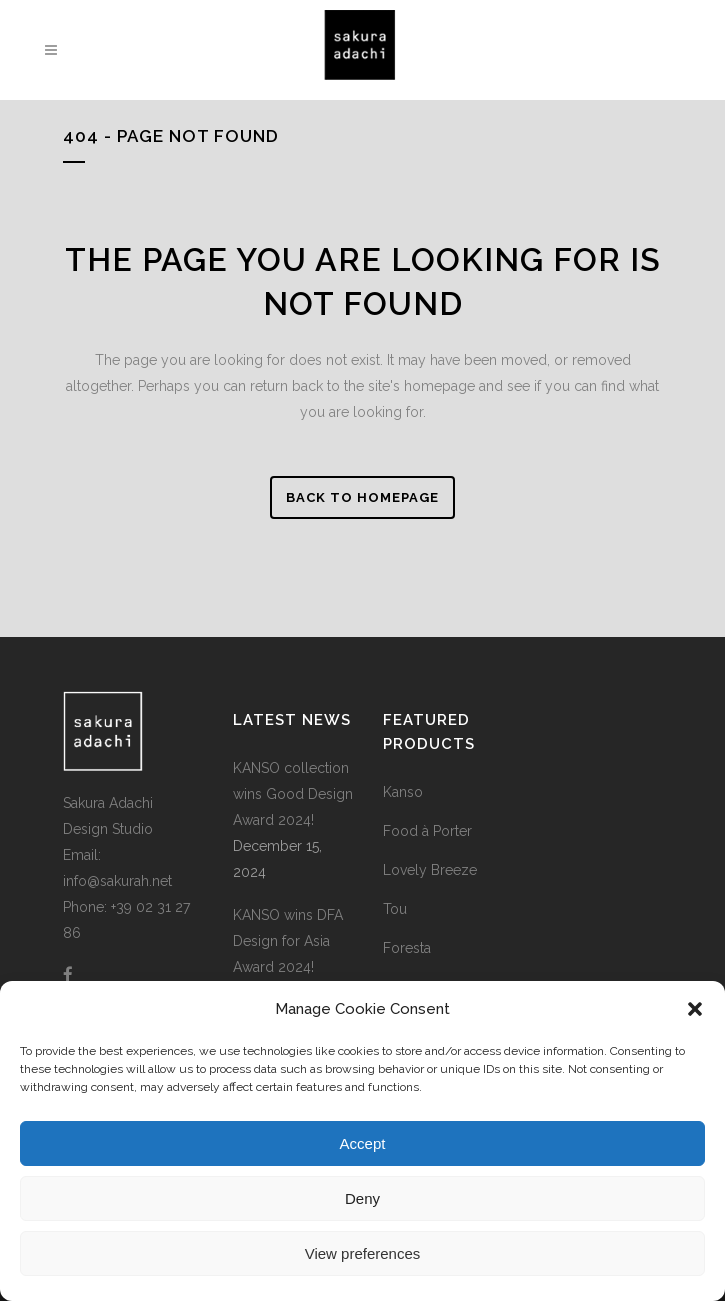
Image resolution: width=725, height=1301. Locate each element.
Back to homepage (362, 497)
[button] (695, 1009)
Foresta (407, 948)
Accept (363, 1143)
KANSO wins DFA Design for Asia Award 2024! (288, 941)
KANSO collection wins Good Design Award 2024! (293, 794)
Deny (362, 1198)
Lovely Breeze (430, 870)
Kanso (403, 792)
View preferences (363, 1253)
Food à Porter (427, 831)
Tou (395, 909)
